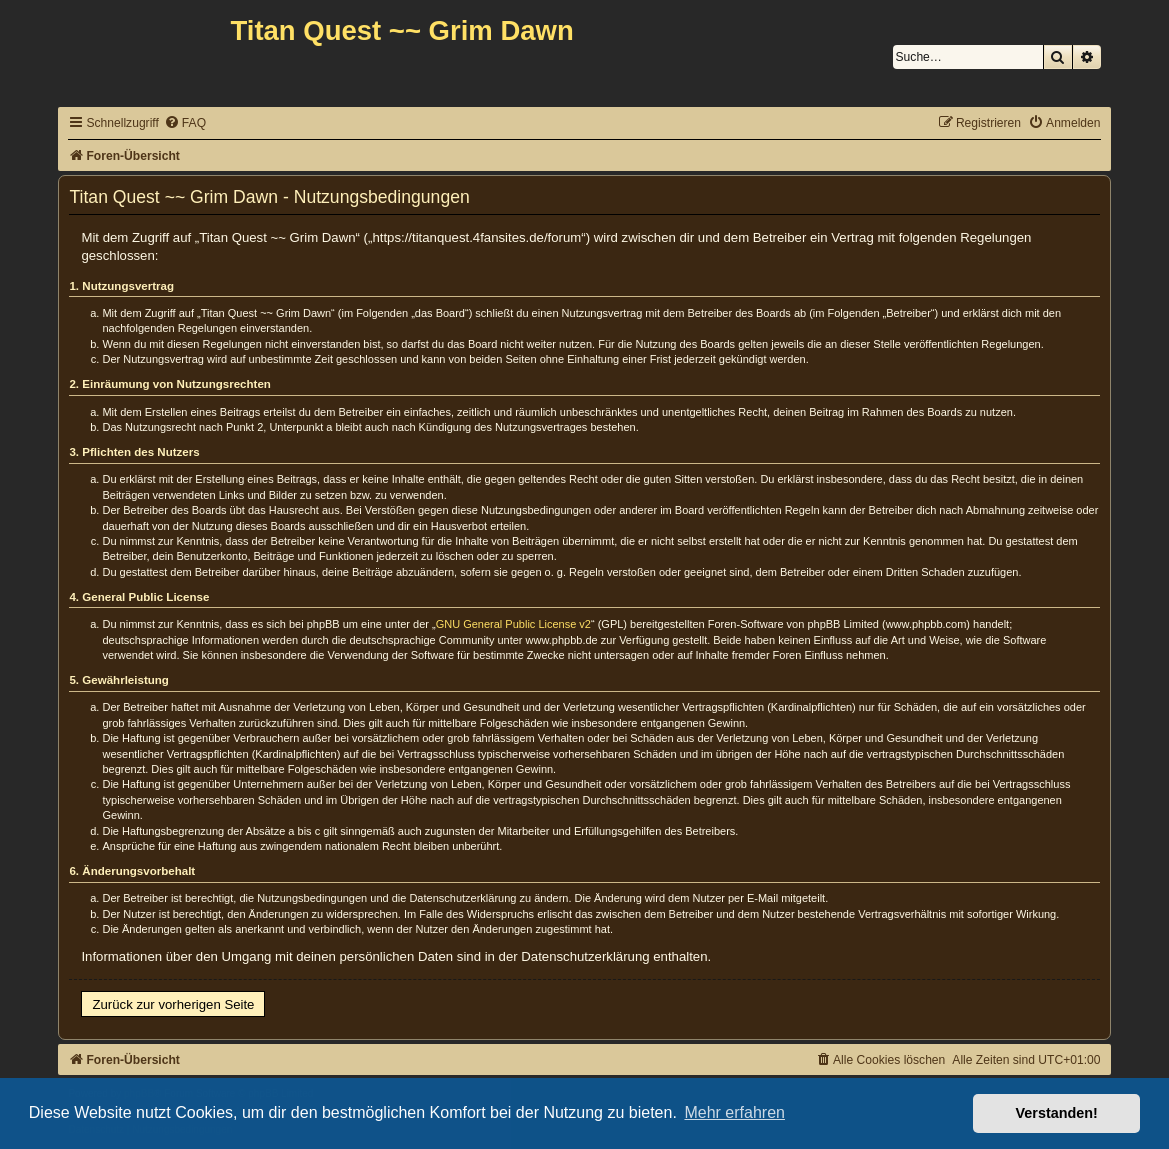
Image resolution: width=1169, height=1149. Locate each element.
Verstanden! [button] (1057, 1113)
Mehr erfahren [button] (734, 1112)
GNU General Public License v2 (513, 624)
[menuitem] (185, 123)
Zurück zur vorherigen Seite (173, 1004)
